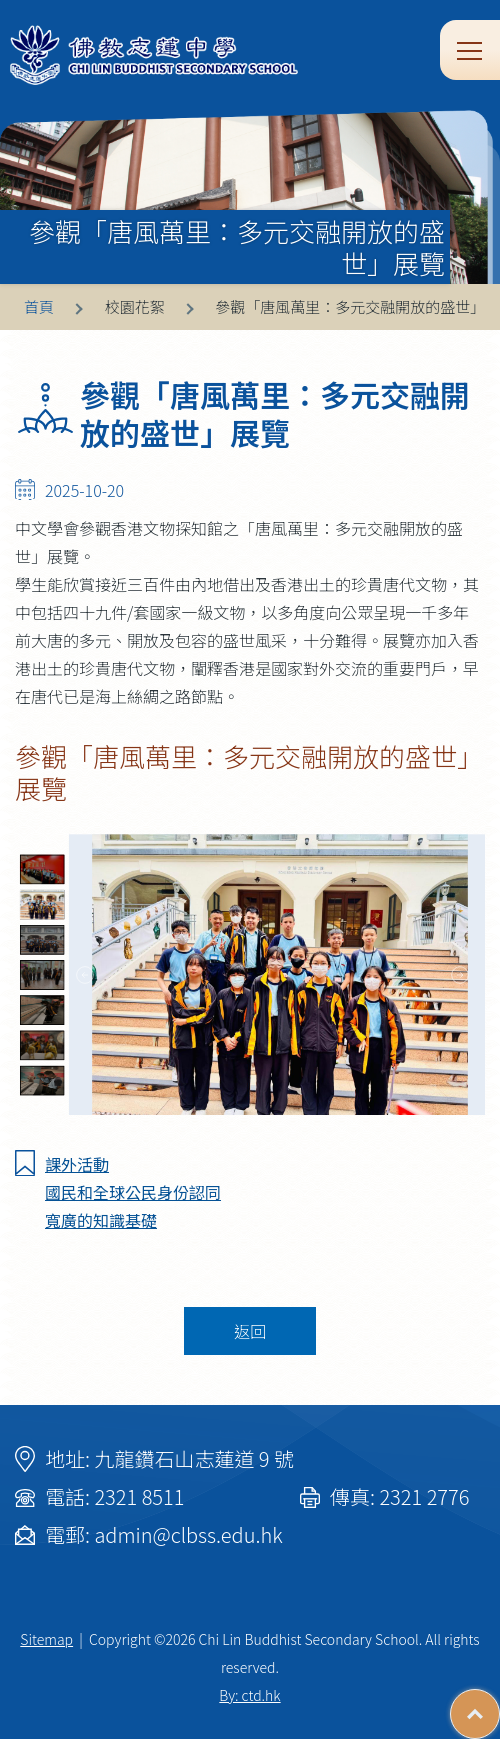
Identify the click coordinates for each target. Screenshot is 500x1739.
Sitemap (46, 1639)
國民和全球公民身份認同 (133, 1192)
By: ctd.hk (249, 1695)
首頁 (39, 306)
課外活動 (77, 1164)
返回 (250, 1331)
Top (499, 1704)
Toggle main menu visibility (471, 49)
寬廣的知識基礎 (101, 1220)
